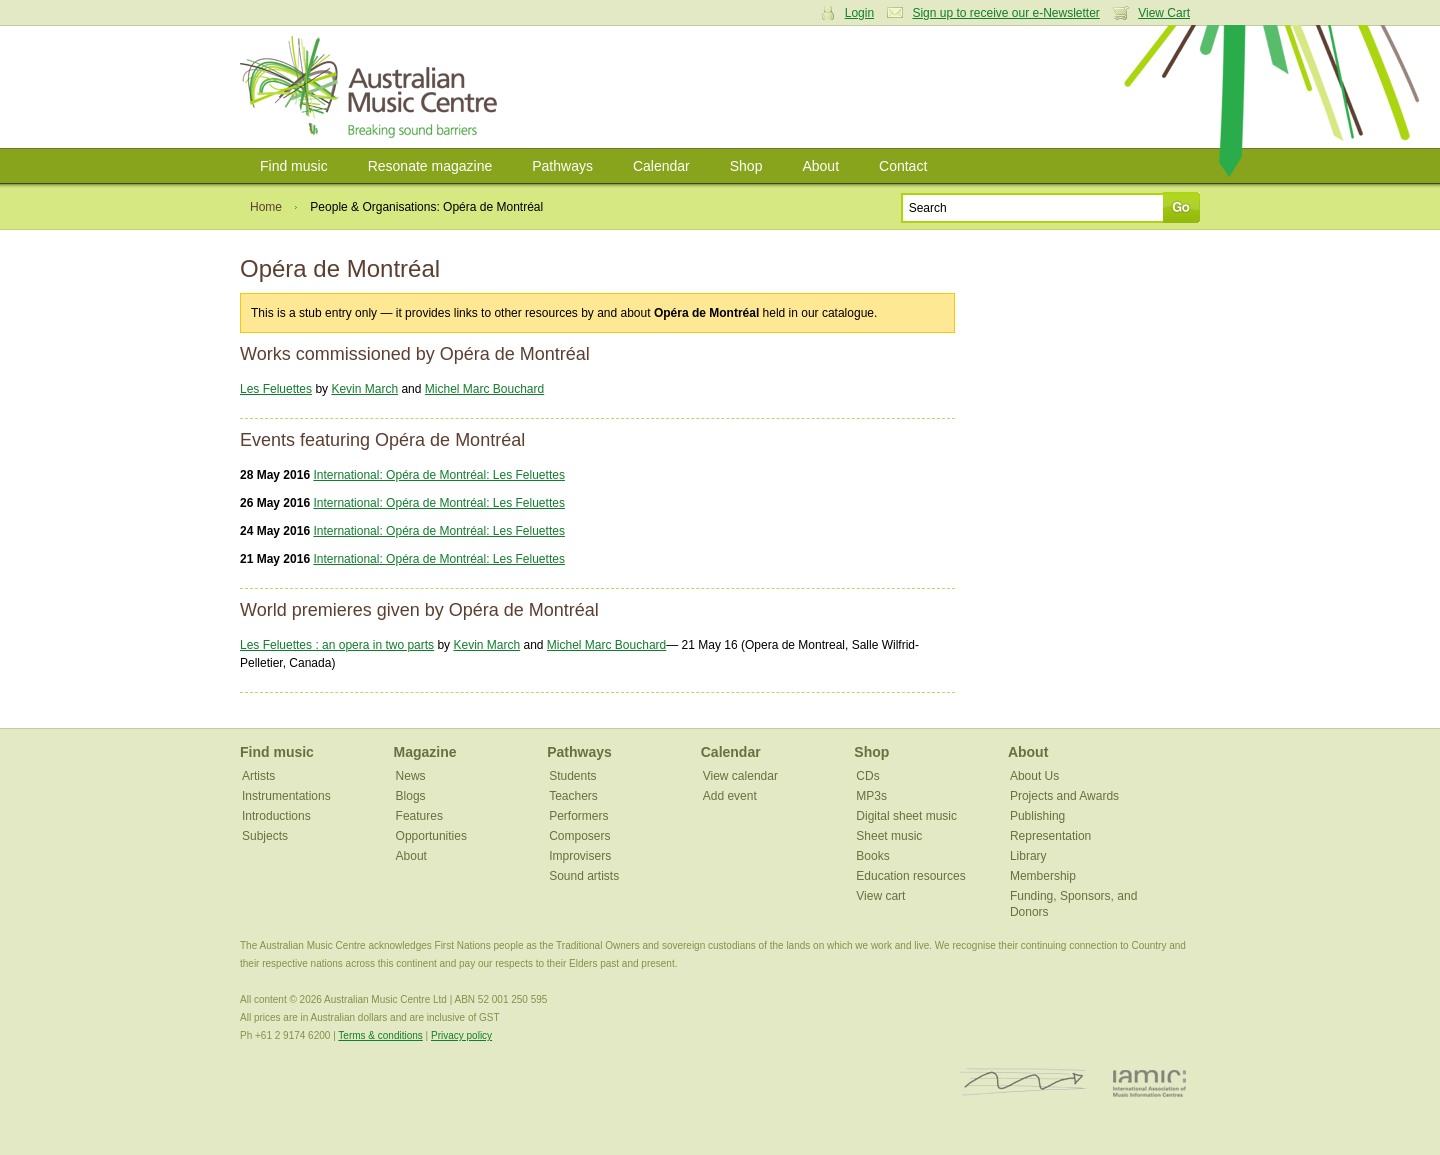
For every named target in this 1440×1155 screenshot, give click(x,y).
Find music (294, 166)
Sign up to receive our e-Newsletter (1005, 13)
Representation (1050, 836)
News (411, 776)
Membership (1043, 876)
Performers (578, 816)
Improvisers (580, 856)
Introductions (276, 816)
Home (266, 207)
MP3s (871, 796)
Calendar (661, 166)
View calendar (740, 776)
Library (1028, 856)
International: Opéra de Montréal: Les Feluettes (438, 475)
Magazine (425, 752)
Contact (903, 166)
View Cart (1164, 13)
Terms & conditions (380, 1035)
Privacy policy (461, 1035)
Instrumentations (286, 796)
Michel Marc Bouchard (484, 389)
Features (419, 816)
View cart (880, 896)
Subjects (265, 836)
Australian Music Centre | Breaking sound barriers (372, 87)
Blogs (411, 796)
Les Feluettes (276, 389)
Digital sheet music (906, 816)
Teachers (573, 796)
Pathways (562, 166)
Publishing (1037, 816)
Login (859, 13)
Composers (579, 836)
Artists (258, 776)
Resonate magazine (430, 166)
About (820, 166)
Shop (746, 166)
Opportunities (431, 836)
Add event (730, 796)
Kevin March (364, 389)
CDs (867, 776)
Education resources (910, 876)
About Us (1034, 776)
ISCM (1023, 1082)
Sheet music (889, 836)
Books (872, 856)
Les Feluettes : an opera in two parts (337, 645)
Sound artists (584, 876)
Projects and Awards (1064, 796)
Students (572, 776)
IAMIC (1149, 1082)
